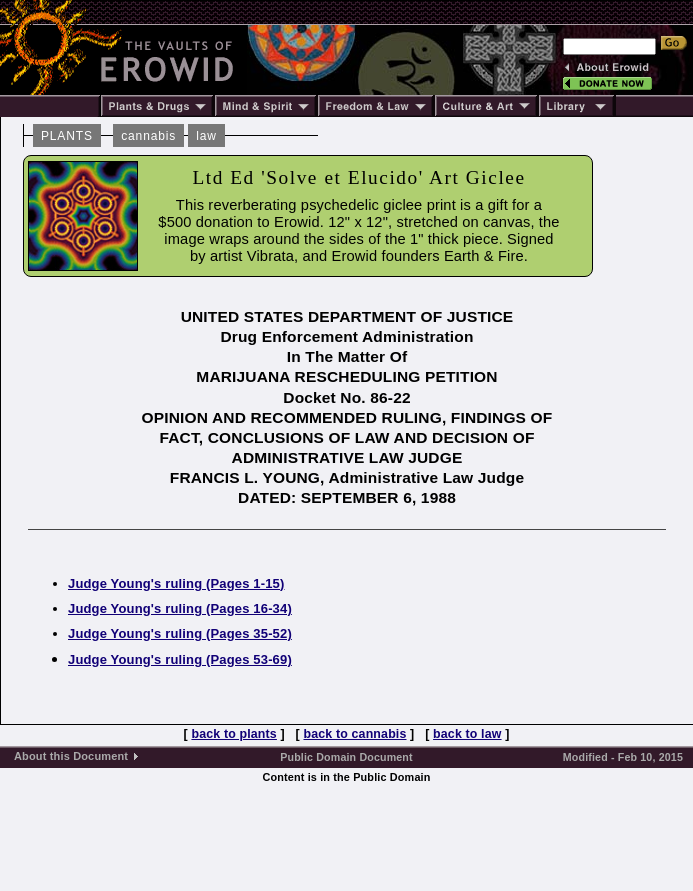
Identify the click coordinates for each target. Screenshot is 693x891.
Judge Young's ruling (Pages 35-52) (180, 633)
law (206, 136)
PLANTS (67, 136)
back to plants (233, 734)
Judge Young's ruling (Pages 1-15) (176, 583)
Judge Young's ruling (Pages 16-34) (180, 608)
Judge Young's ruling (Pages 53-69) (180, 659)
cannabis (148, 136)
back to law (467, 734)
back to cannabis (354, 734)
